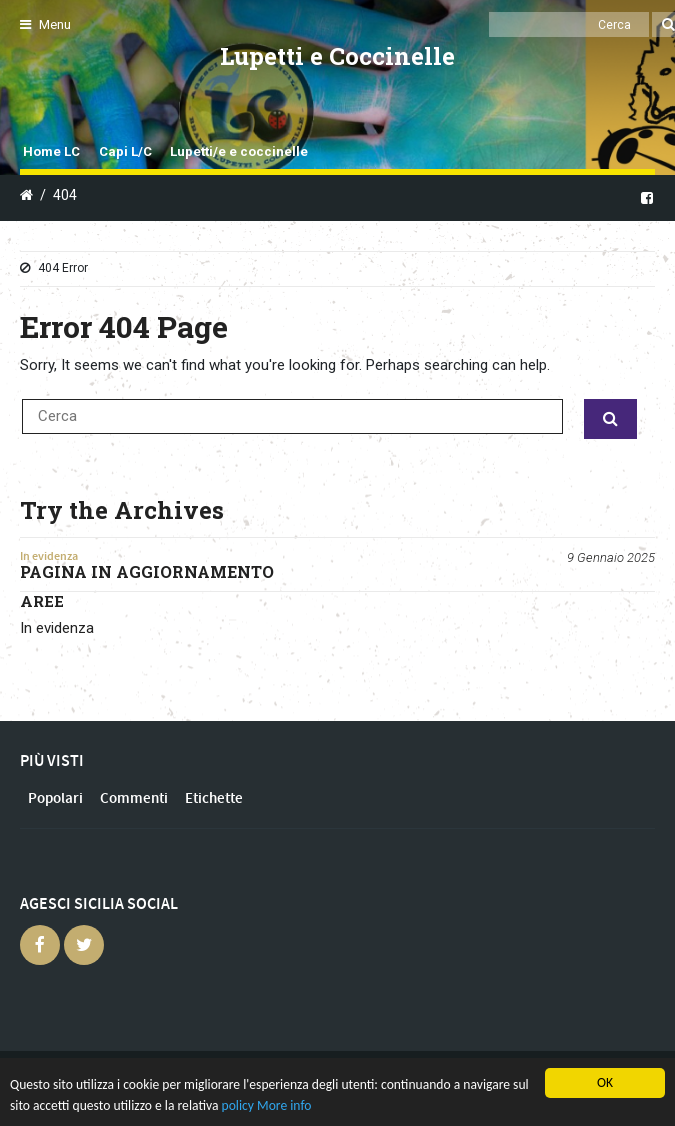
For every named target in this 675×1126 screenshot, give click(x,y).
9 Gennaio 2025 (611, 557)
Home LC (51, 151)
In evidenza (49, 556)
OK (605, 1082)
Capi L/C (125, 151)
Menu (45, 24)
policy (238, 1105)
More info (284, 1105)
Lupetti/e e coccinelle (239, 151)
